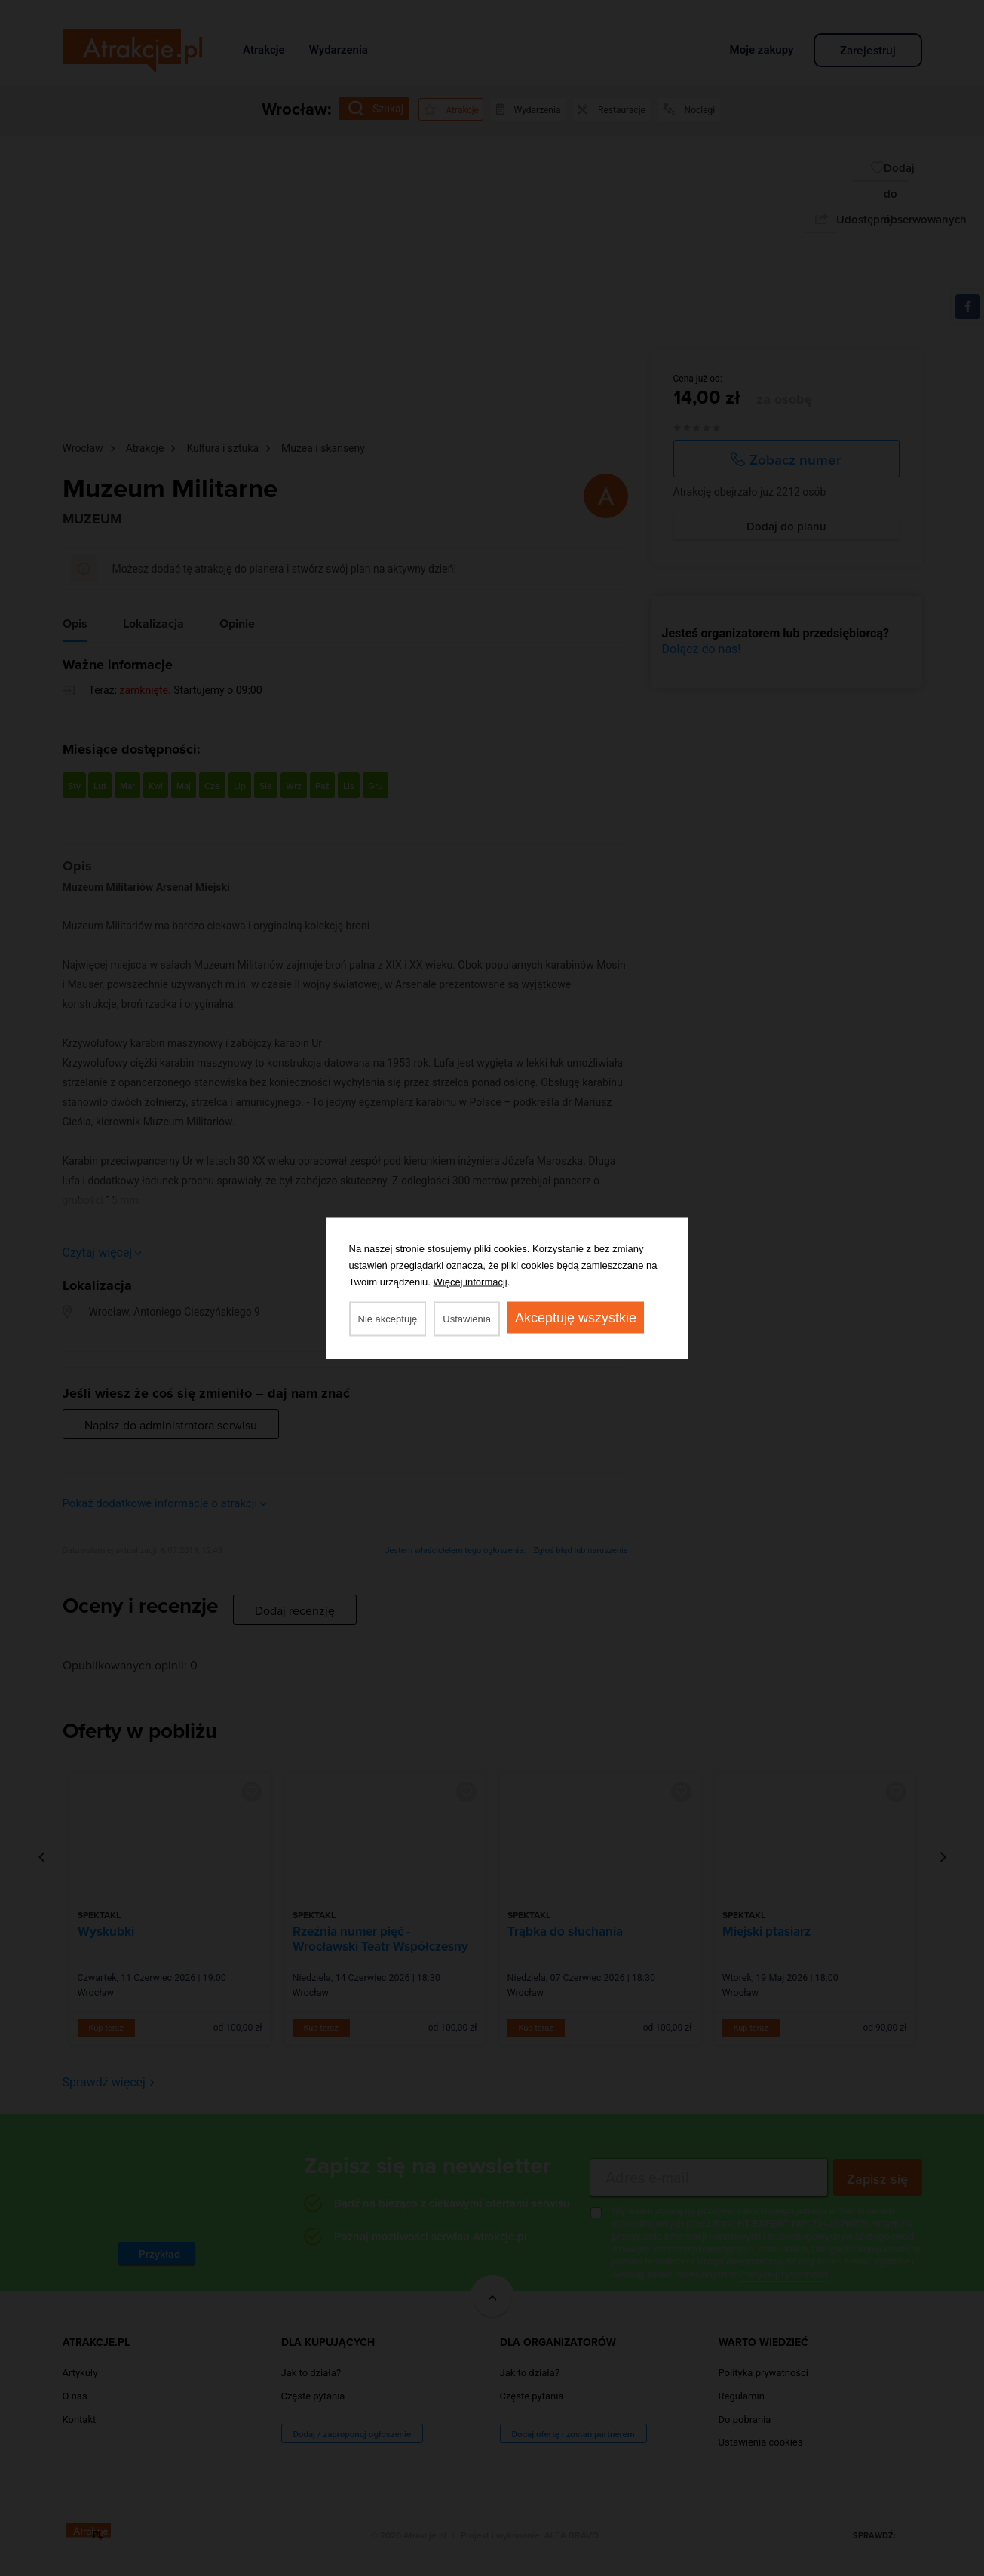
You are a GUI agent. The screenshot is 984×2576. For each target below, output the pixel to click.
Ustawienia (467, 1318)
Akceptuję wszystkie (575, 1317)
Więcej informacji (470, 1281)
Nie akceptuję (388, 1318)
